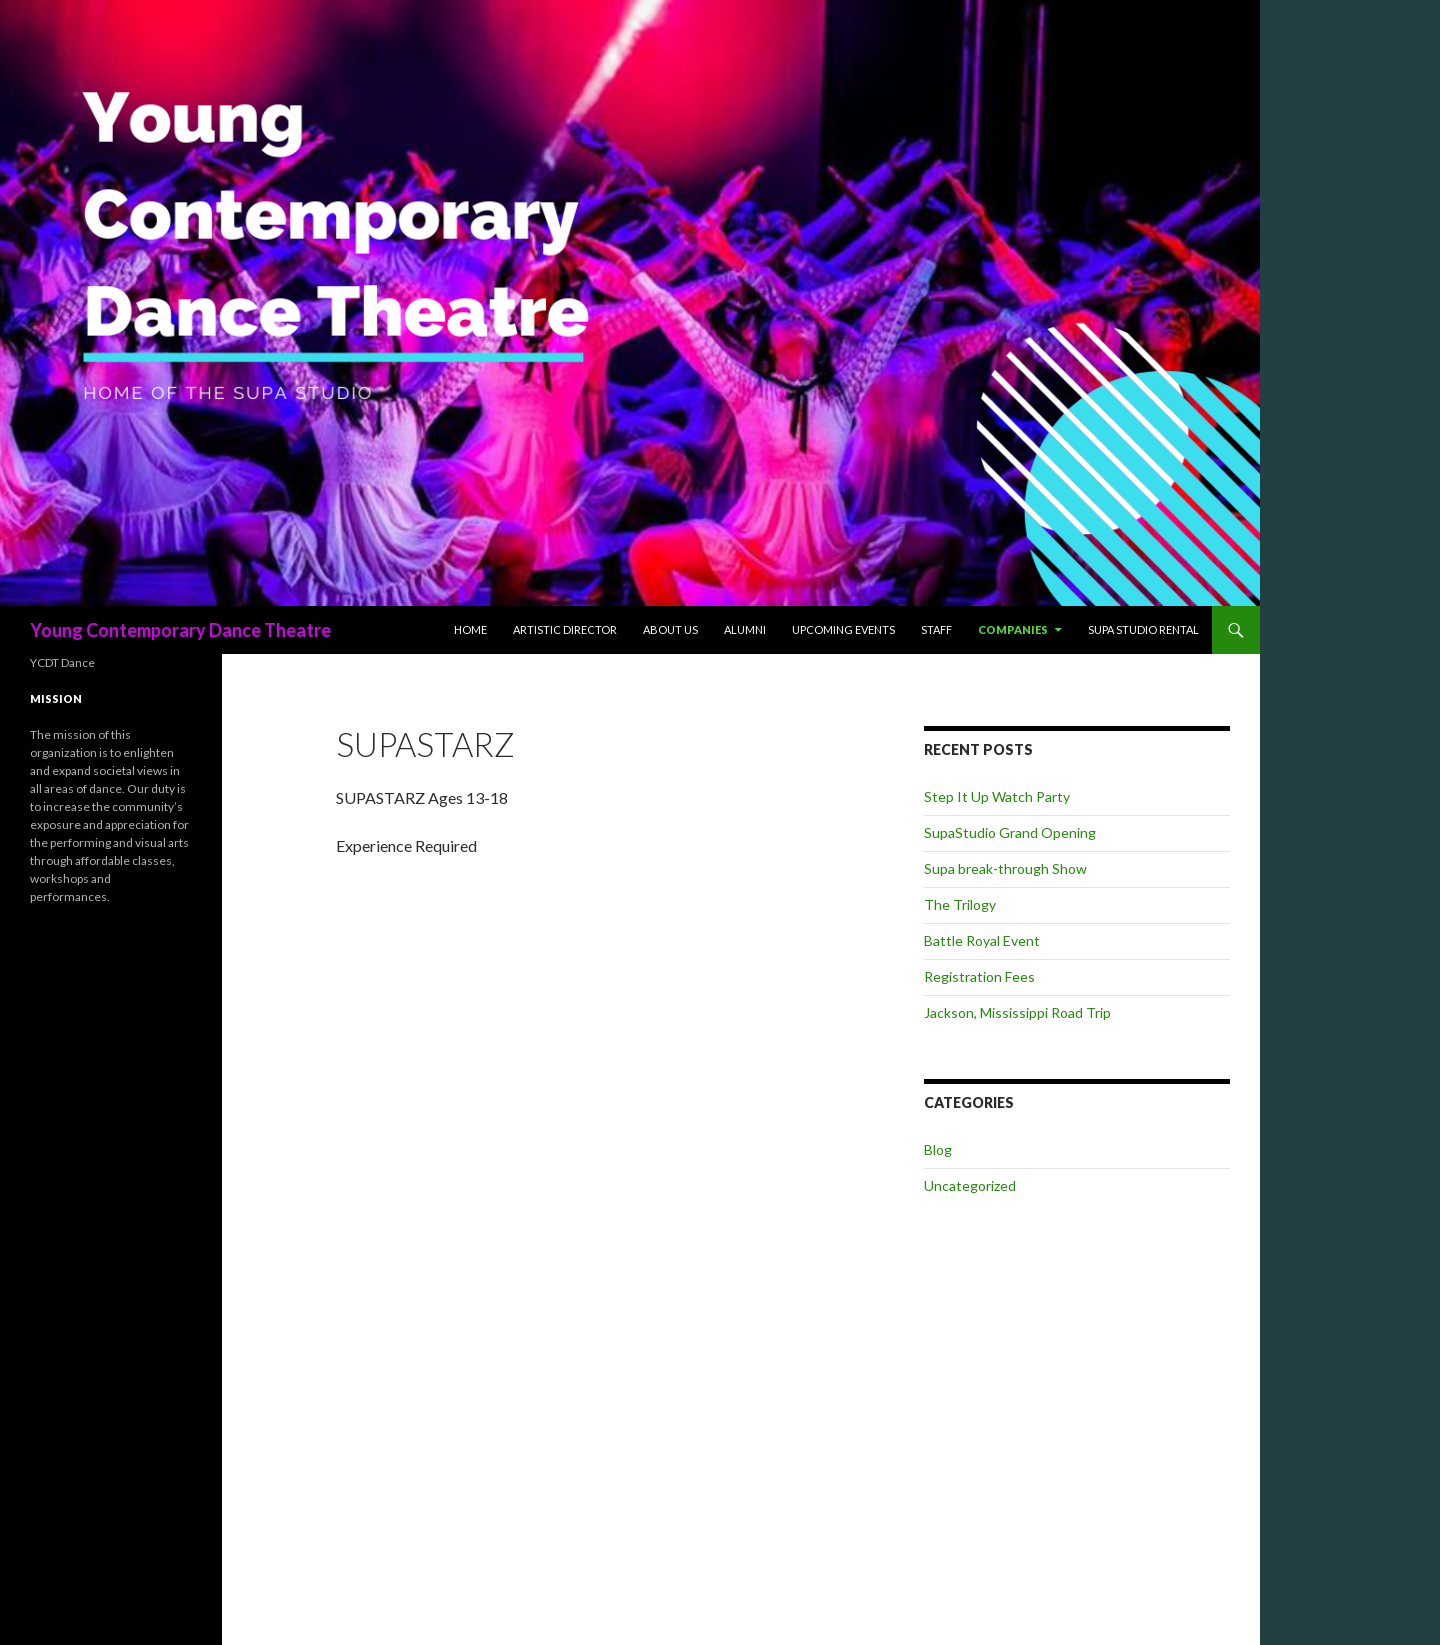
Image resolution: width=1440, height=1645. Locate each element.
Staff (936, 629)
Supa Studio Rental (1143, 629)
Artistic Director (565, 629)
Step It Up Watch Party (997, 796)
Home (470, 629)
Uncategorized (970, 1185)
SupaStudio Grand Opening (1010, 832)
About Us (670, 629)
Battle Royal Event (982, 940)
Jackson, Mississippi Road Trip (1017, 1012)
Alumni (745, 629)
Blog (938, 1149)
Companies (1013, 629)
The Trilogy (960, 904)
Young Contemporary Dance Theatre (180, 630)
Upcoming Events (843, 629)
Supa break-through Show (1005, 868)
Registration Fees (979, 976)
